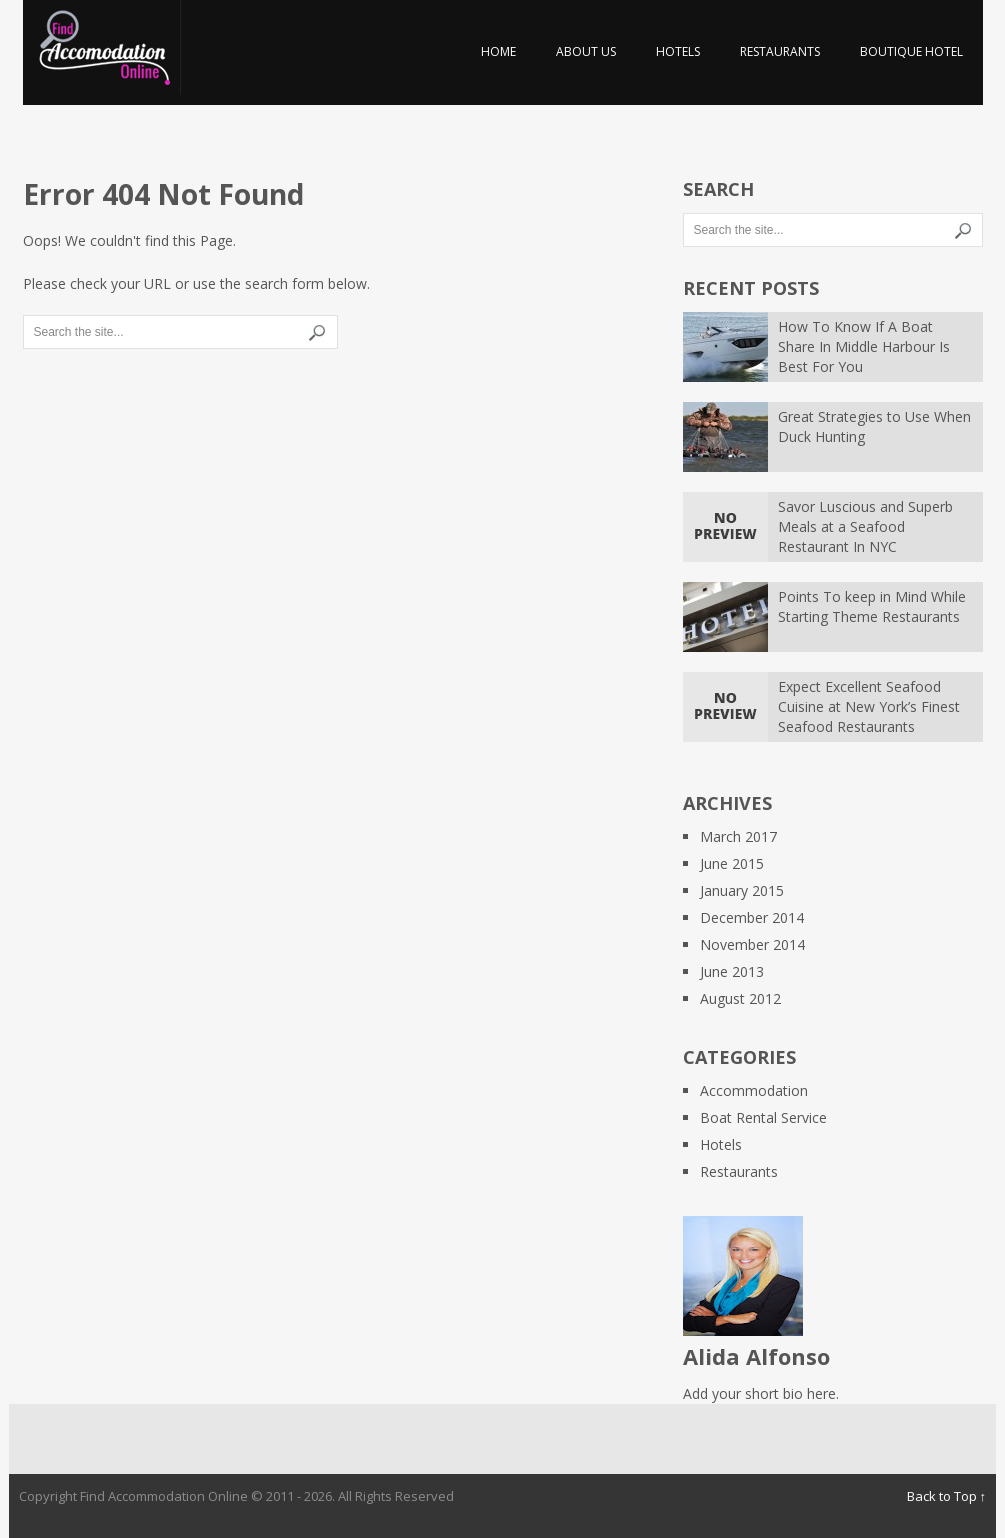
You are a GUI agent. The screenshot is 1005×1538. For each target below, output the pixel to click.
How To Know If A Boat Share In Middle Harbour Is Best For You (864, 346)
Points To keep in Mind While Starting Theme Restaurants (872, 606)
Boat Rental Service (763, 1117)
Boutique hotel (911, 51)
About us (586, 51)
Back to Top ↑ (947, 1496)
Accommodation (754, 1090)
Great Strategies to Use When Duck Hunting (874, 426)
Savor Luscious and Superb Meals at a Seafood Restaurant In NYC (865, 526)
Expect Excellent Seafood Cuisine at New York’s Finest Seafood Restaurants (869, 706)
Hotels (678, 51)
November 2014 (752, 944)
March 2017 (738, 836)
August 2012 (740, 998)
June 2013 (732, 971)
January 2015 (742, 890)
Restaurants (780, 51)
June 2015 (732, 863)
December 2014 (752, 917)
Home (498, 51)
